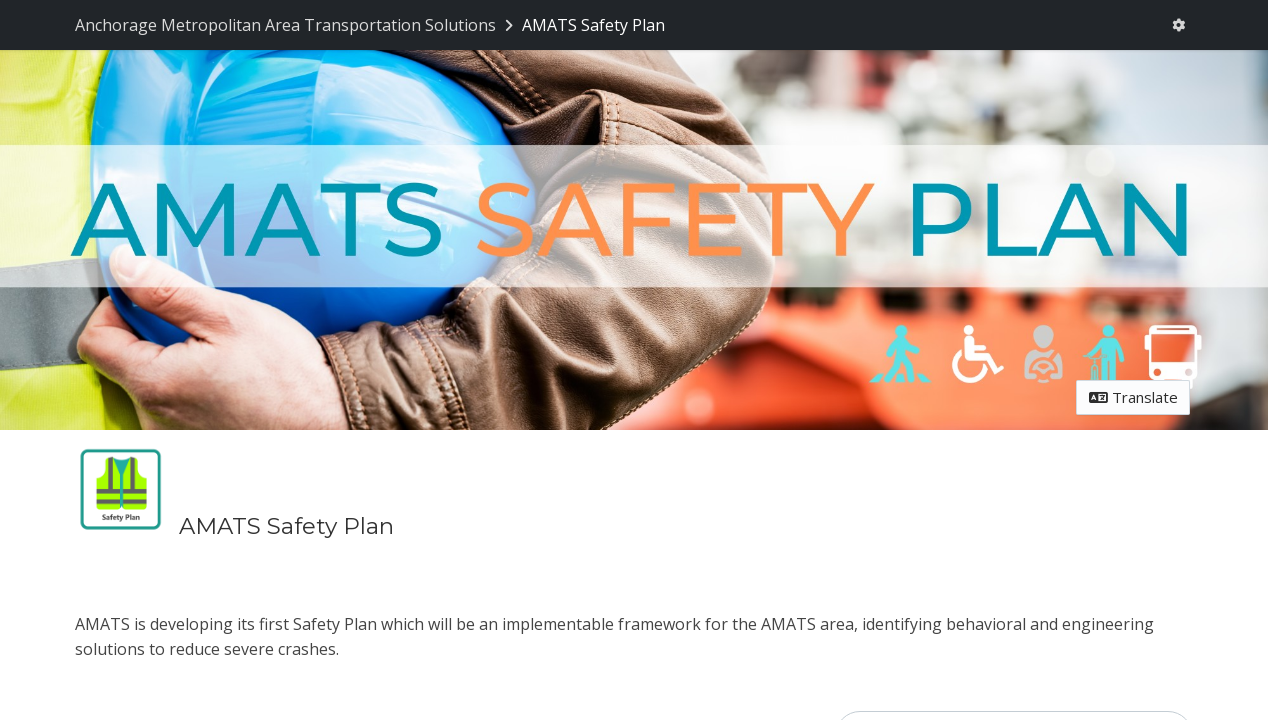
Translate (1133, 397)
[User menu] (1179, 25)
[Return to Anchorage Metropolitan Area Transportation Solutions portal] (296, 25)
